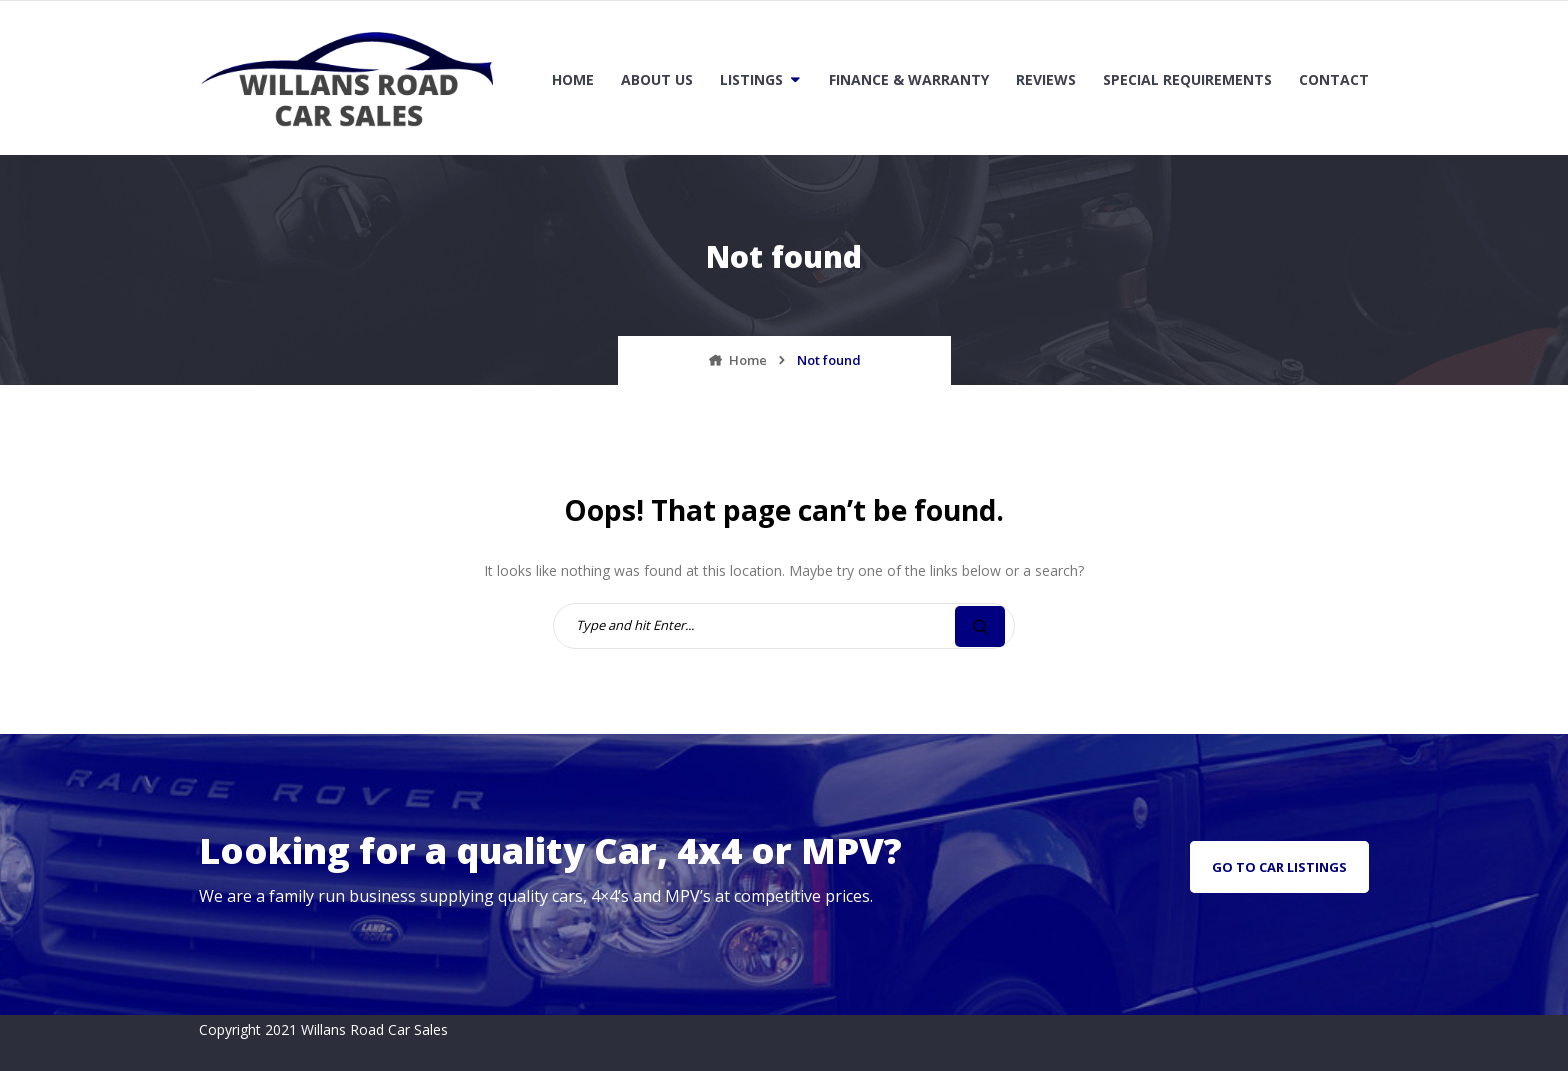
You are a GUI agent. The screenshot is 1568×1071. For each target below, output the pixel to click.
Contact (1334, 79)
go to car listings (1279, 867)
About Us (657, 79)
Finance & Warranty (909, 79)
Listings (751, 79)
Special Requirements (1187, 79)
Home (573, 79)
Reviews (1046, 79)
